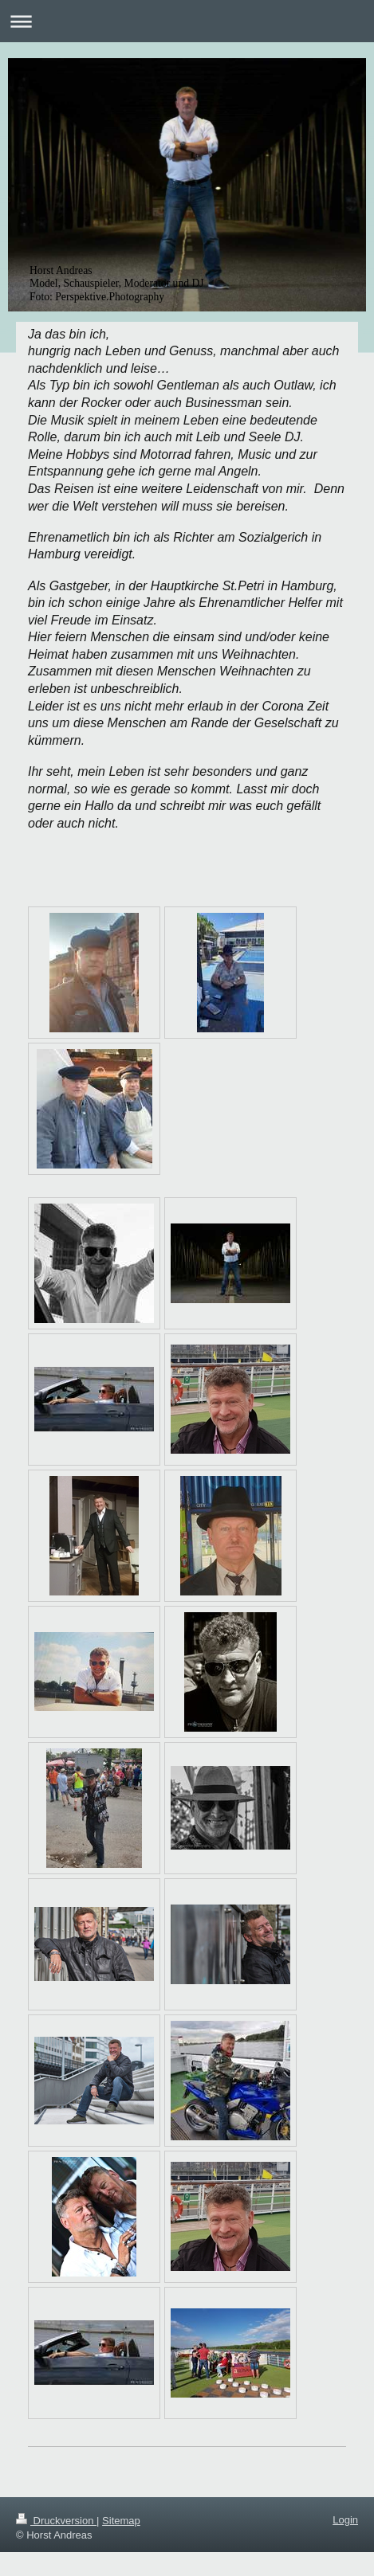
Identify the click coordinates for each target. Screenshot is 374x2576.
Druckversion (56, 2521)
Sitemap (121, 2521)
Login (345, 2520)
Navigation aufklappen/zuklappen (187, 21)
